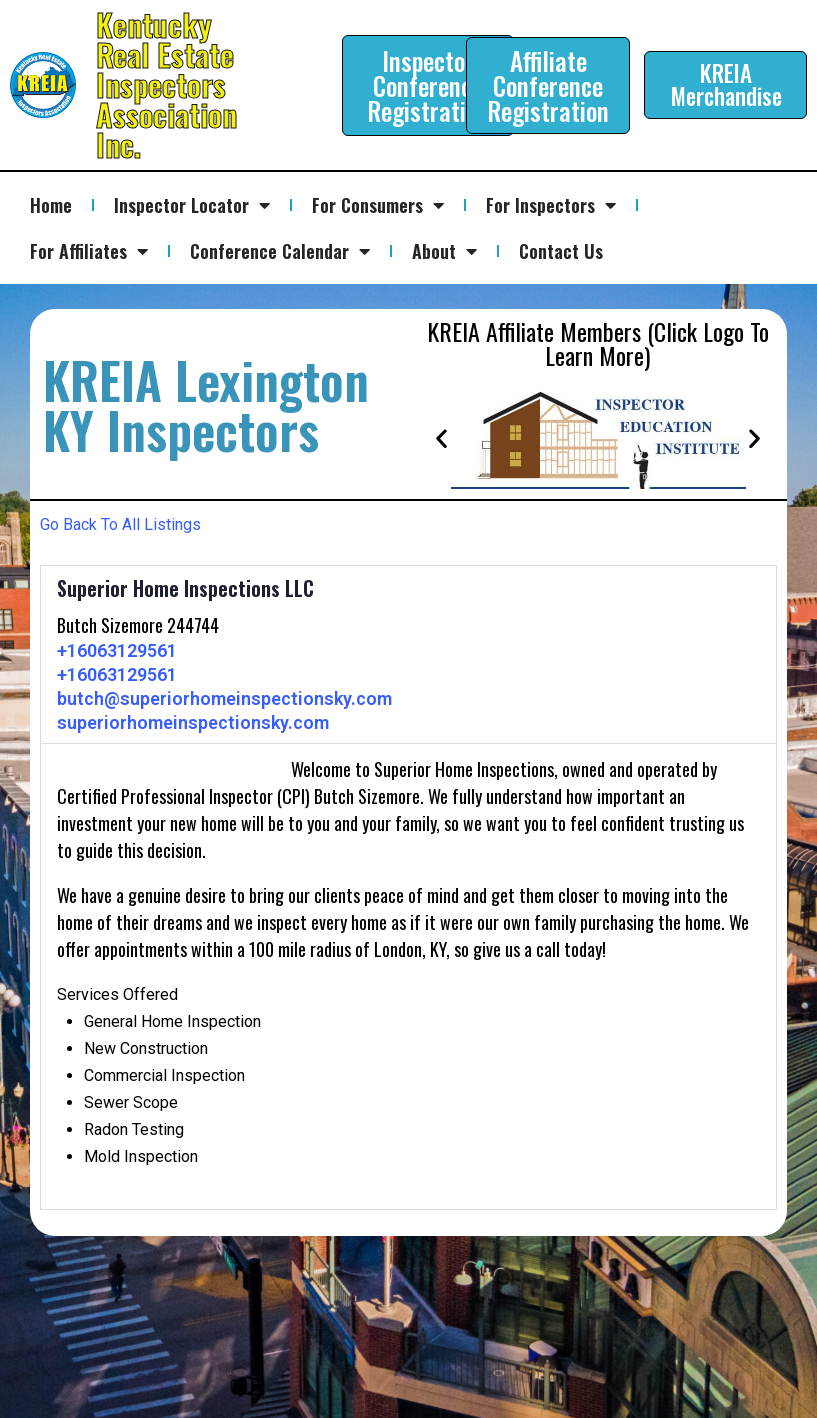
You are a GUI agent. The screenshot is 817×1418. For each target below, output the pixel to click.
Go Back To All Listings (120, 524)
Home (51, 205)
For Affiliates (89, 251)
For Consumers (378, 205)
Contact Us (561, 251)
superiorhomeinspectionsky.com (193, 722)
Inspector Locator (192, 205)
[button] (441, 437)
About (444, 251)
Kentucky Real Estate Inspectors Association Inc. (166, 84)
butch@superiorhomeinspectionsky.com (224, 698)
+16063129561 (117, 650)
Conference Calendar (280, 251)
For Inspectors (551, 205)
